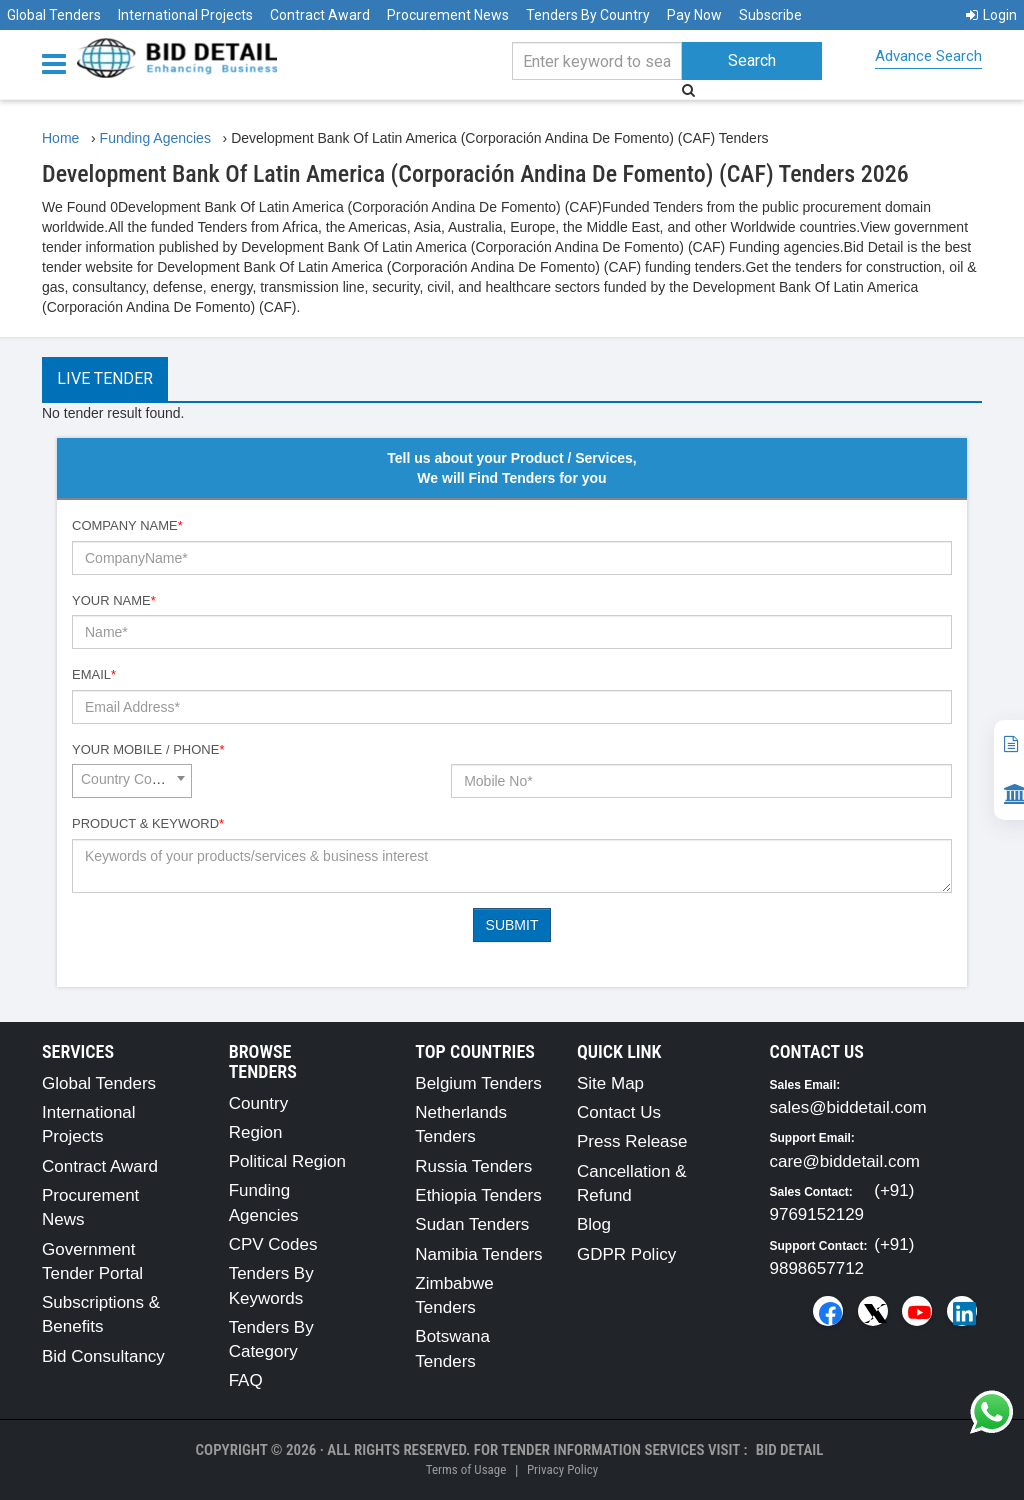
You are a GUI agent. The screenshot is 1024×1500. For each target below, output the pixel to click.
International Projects (185, 15)
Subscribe (770, 15)
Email (94, 674)
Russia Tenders (473, 1166)
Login (991, 15)
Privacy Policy (562, 1469)
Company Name (127, 525)
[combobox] (132, 781)
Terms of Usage (466, 1469)
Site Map (610, 1083)
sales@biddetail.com (848, 1107)
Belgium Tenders (478, 1083)
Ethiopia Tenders (478, 1195)
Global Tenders (54, 15)
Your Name (114, 600)
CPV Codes (273, 1244)
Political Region (287, 1161)
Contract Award (320, 15)
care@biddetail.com (845, 1161)
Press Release (632, 1141)
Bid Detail (790, 1450)
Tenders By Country (588, 15)
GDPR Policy (626, 1254)
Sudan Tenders (472, 1224)
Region (256, 1132)
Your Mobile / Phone (148, 749)
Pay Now (694, 15)
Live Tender (105, 378)
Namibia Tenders (478, 1254)
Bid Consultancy (103, 1356)
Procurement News (448, 15)
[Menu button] (59, 62)
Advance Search (928, 56)
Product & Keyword (148, 823)
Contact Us (619, 1112)
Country (259, 1103)
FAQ (246, 1380)
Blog (594, 1224)
